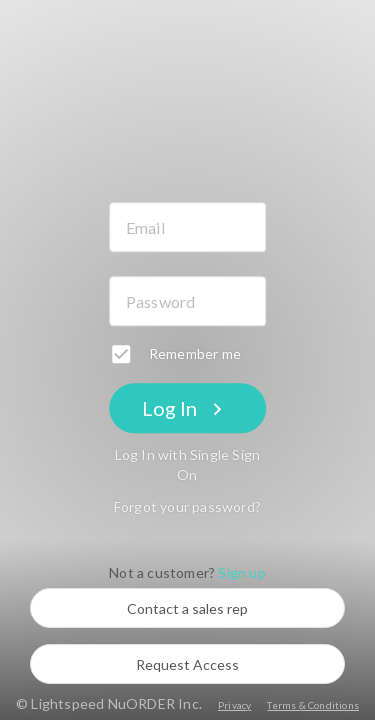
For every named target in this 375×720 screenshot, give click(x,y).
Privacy (234, 705)
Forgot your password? (187, 507)
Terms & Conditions (313, 705)
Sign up (241, 573)
